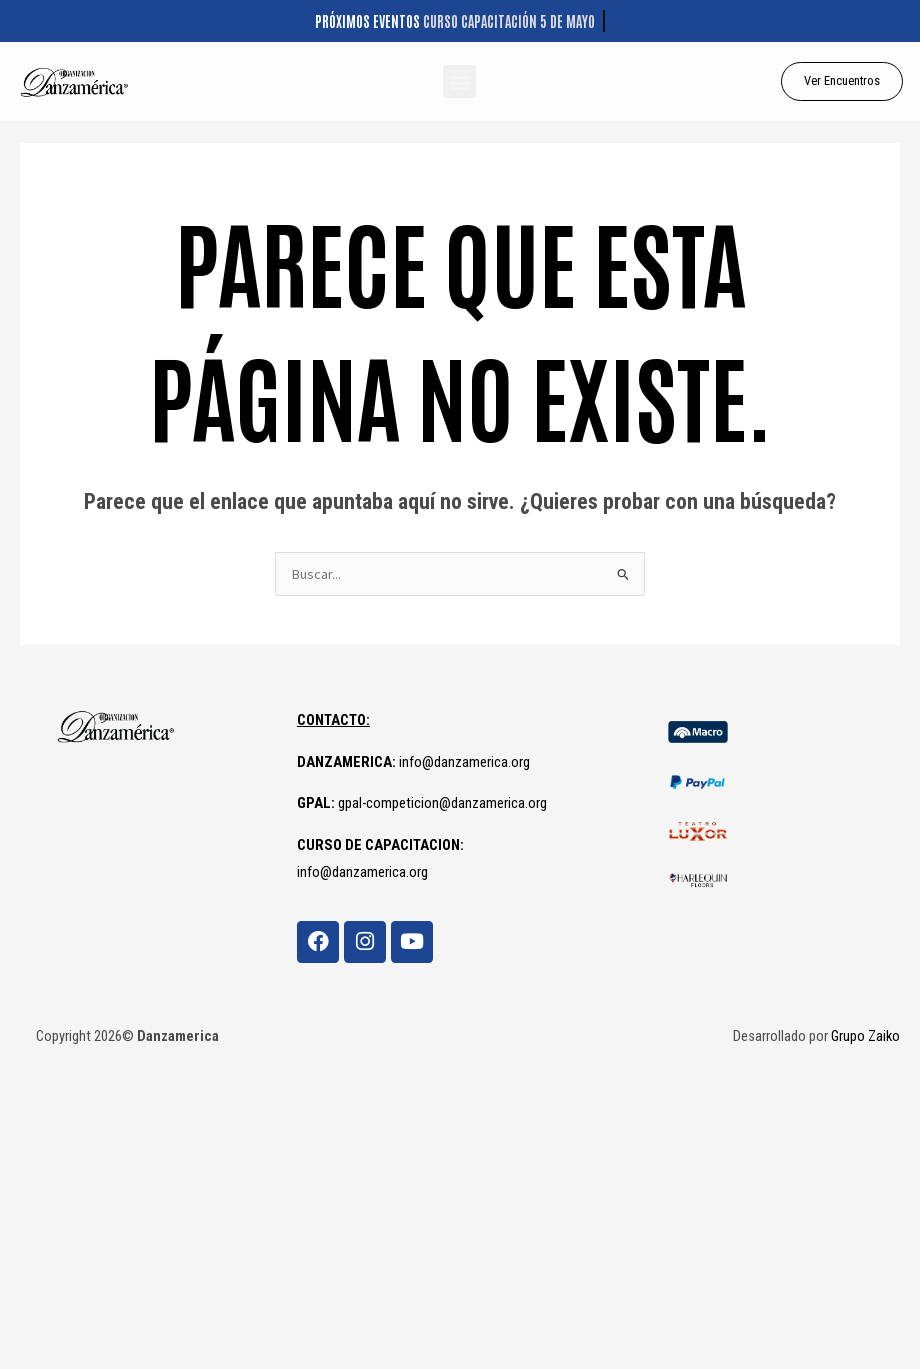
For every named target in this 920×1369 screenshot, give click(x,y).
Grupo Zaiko (865, 1036)
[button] (459, 81)
